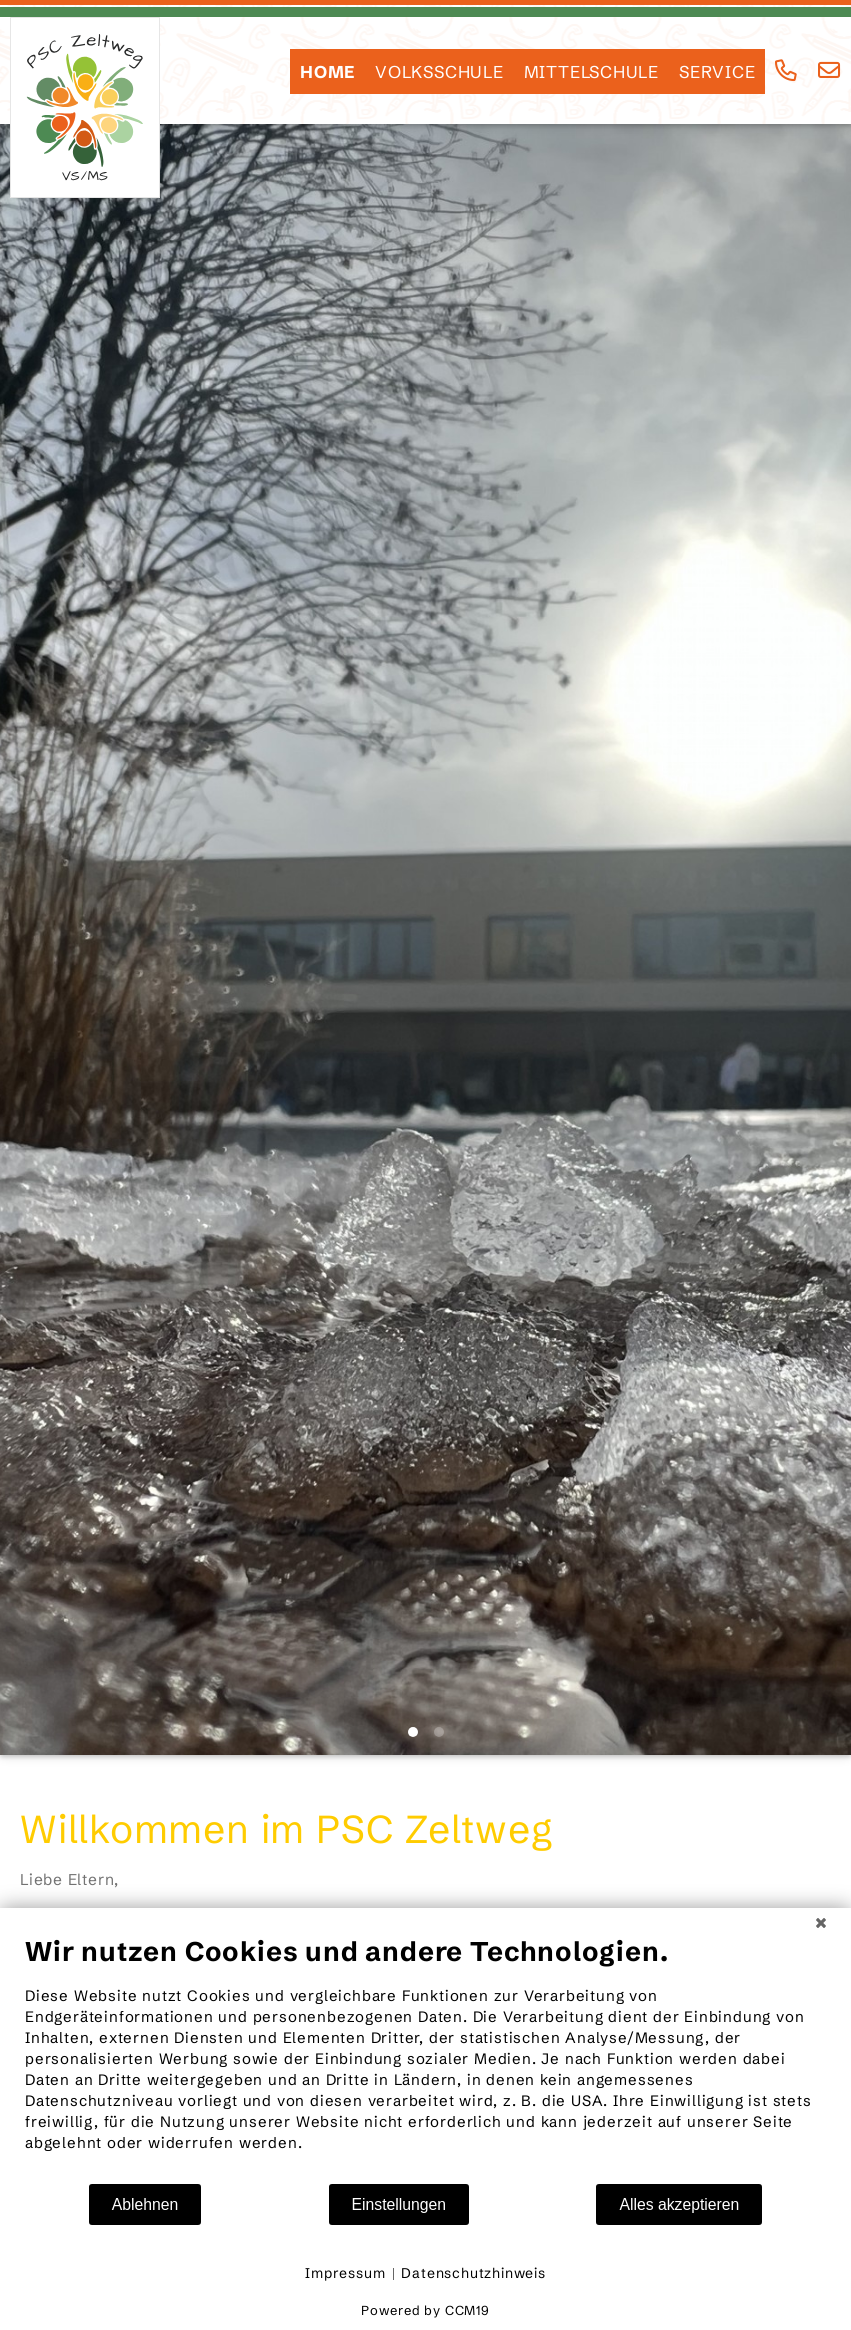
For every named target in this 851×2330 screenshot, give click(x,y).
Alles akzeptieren (679, 2204)
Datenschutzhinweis (473, 2273)
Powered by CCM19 (425, 2310)
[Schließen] (821, 1923)
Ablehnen (145, 2204)
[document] (425, 2058)
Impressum (345, 2273)
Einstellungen (399, 2204)
